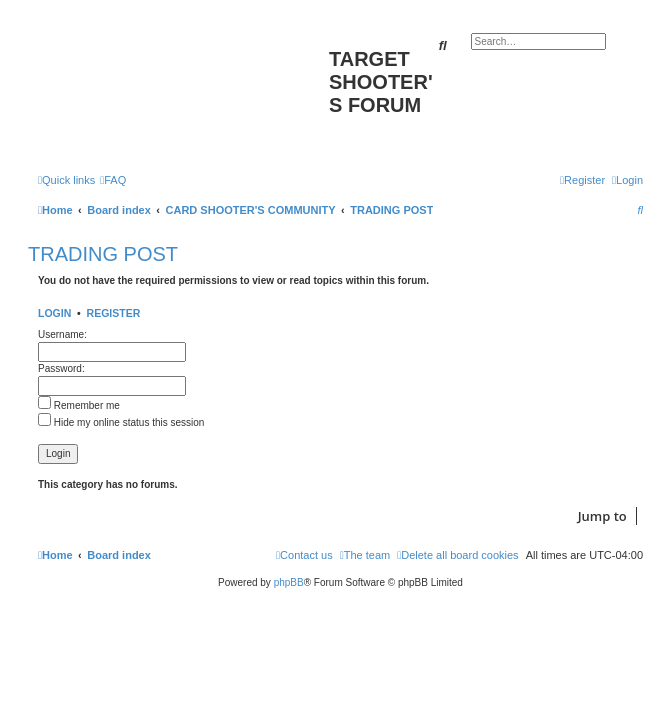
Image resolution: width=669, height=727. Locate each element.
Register (114, 313)
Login (54, 313)
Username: (62, 334)
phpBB (289, 582)
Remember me (79, 405)
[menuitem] (113, 180)
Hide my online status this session (121, 422)
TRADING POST (103, 254)
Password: (61, 368)
